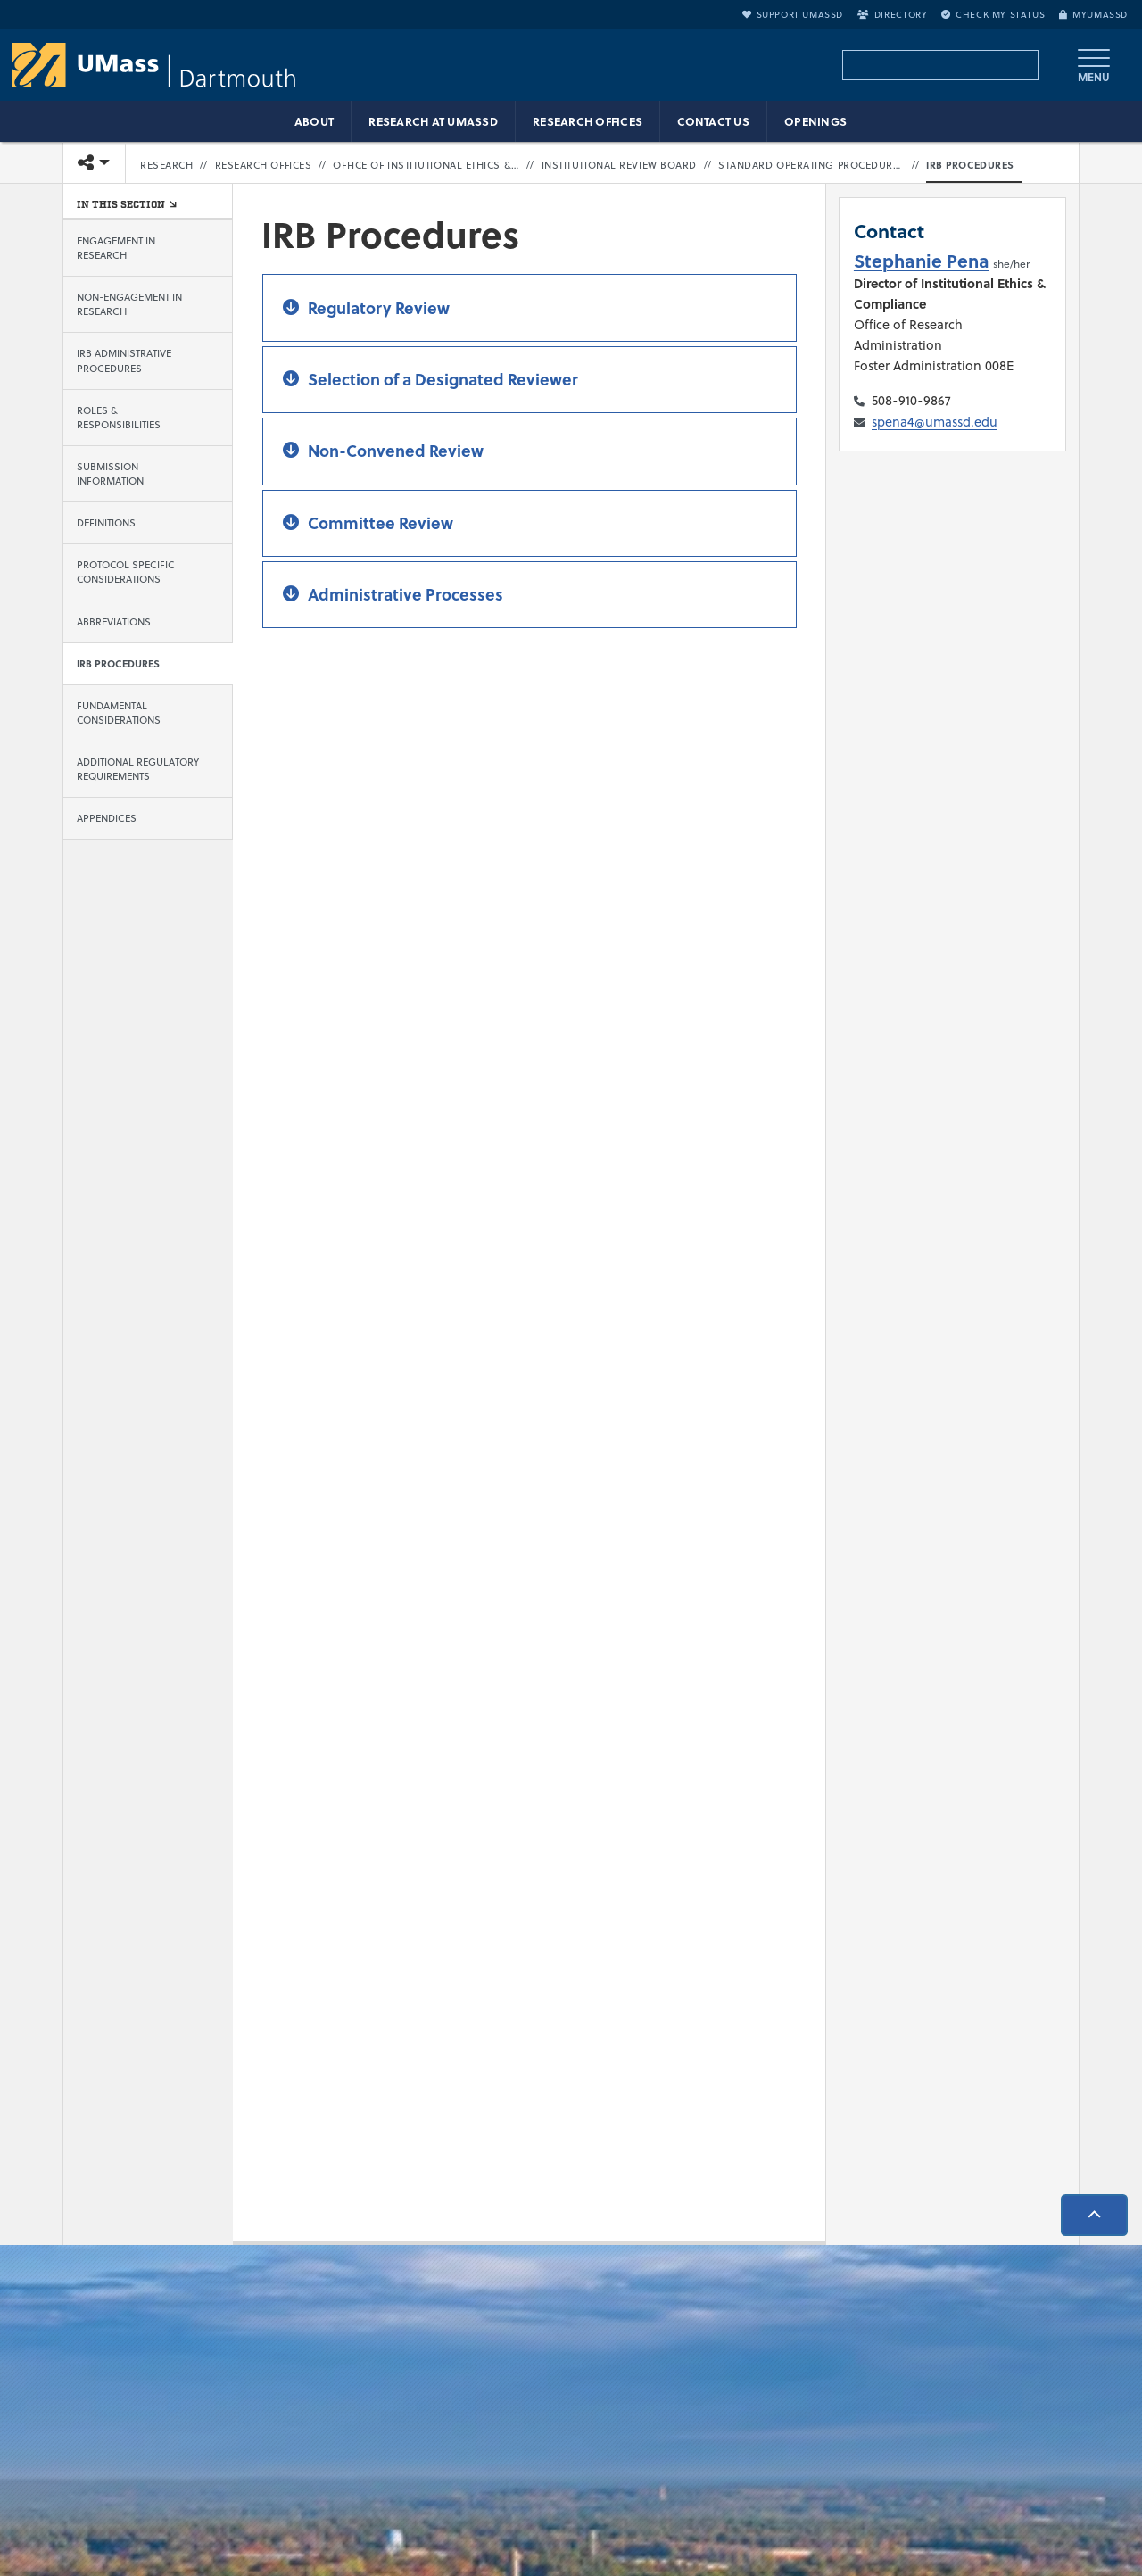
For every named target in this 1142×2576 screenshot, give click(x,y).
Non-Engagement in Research (129, 304)
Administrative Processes (405, 594)
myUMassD (1093, 14)
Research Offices (587, 121)
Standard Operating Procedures (811, 165)
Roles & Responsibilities (119, 417)
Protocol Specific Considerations (126, 572)
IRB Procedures (970, 165)
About (314, 121)
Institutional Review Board (619, 165)
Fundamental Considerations (119, 713)
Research (166, 165)
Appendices (107, 818)
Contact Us (713, 121)
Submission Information (110, 474)
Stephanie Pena (921, 260)
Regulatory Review (379, 307)
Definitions (106, 523)
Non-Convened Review (396, 450)
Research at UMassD (433, 121)
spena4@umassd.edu (934, 422)
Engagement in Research (116, 248)
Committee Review (380, 522)
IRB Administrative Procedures (124, 361)
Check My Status (993, 14)
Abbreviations (114, 622)
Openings (815, 121)
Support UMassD (792, 14)
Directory (892, 14)
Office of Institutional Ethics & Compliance (426, 165)
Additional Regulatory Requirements (138, 769)
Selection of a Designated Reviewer (443, 379)
